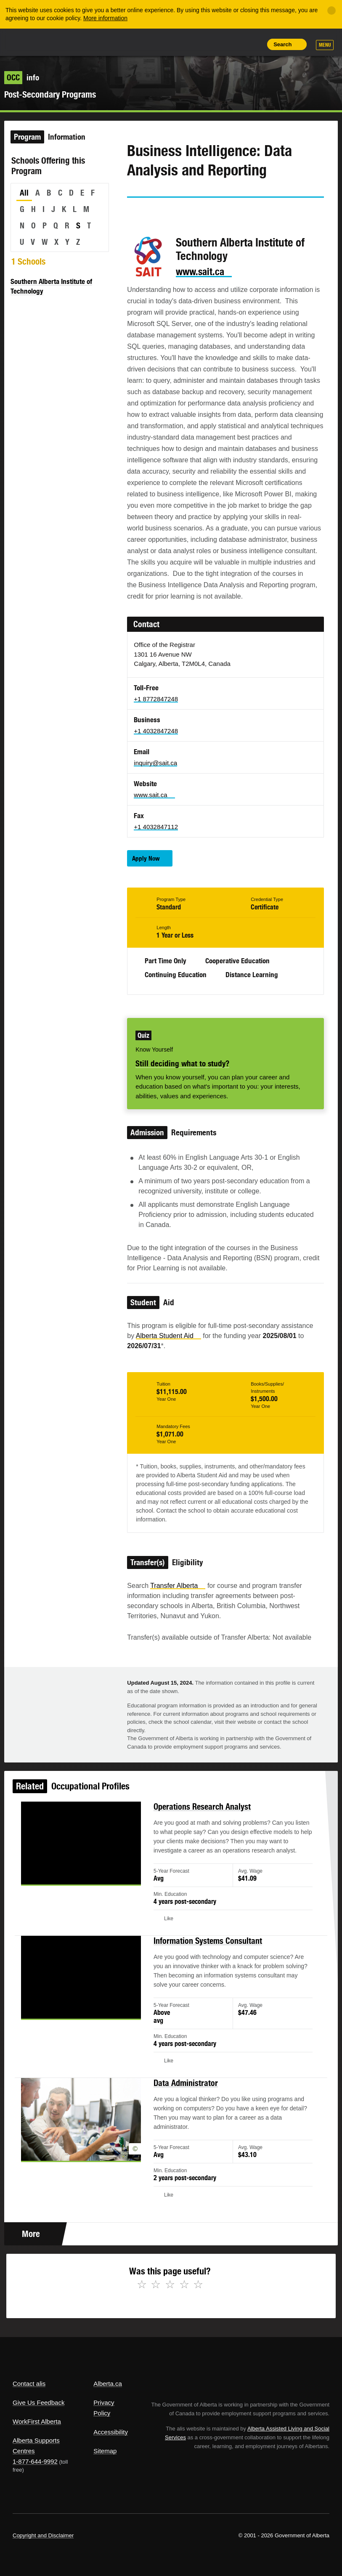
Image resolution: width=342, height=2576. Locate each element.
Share (196, 44)
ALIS (68, 41)
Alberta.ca (107, 2383)
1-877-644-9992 (35, 2461)
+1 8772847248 (156, 698)
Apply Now (146, 858)
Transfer (177, 1585)
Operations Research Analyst (199, 1834)
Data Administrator (184, 2083)
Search (282, 44)
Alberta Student (168, 1335)
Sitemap (105, 2450)
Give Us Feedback (38, 2402)
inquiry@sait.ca (155, 762)
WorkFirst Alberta (37, 2421)
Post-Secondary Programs (50, 94)
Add (215, 44)
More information (105, 18)
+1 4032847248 (156, 730)
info (21, 77)
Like (235, 44)
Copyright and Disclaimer (43, 2535)
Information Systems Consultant (204, 1955)
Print (254, 44)
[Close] (331, 10)
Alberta (28, 41)
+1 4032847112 (156, 826)
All (24, 192)
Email (206, 213)
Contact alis (29, 2383)
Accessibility (110, 2432)
